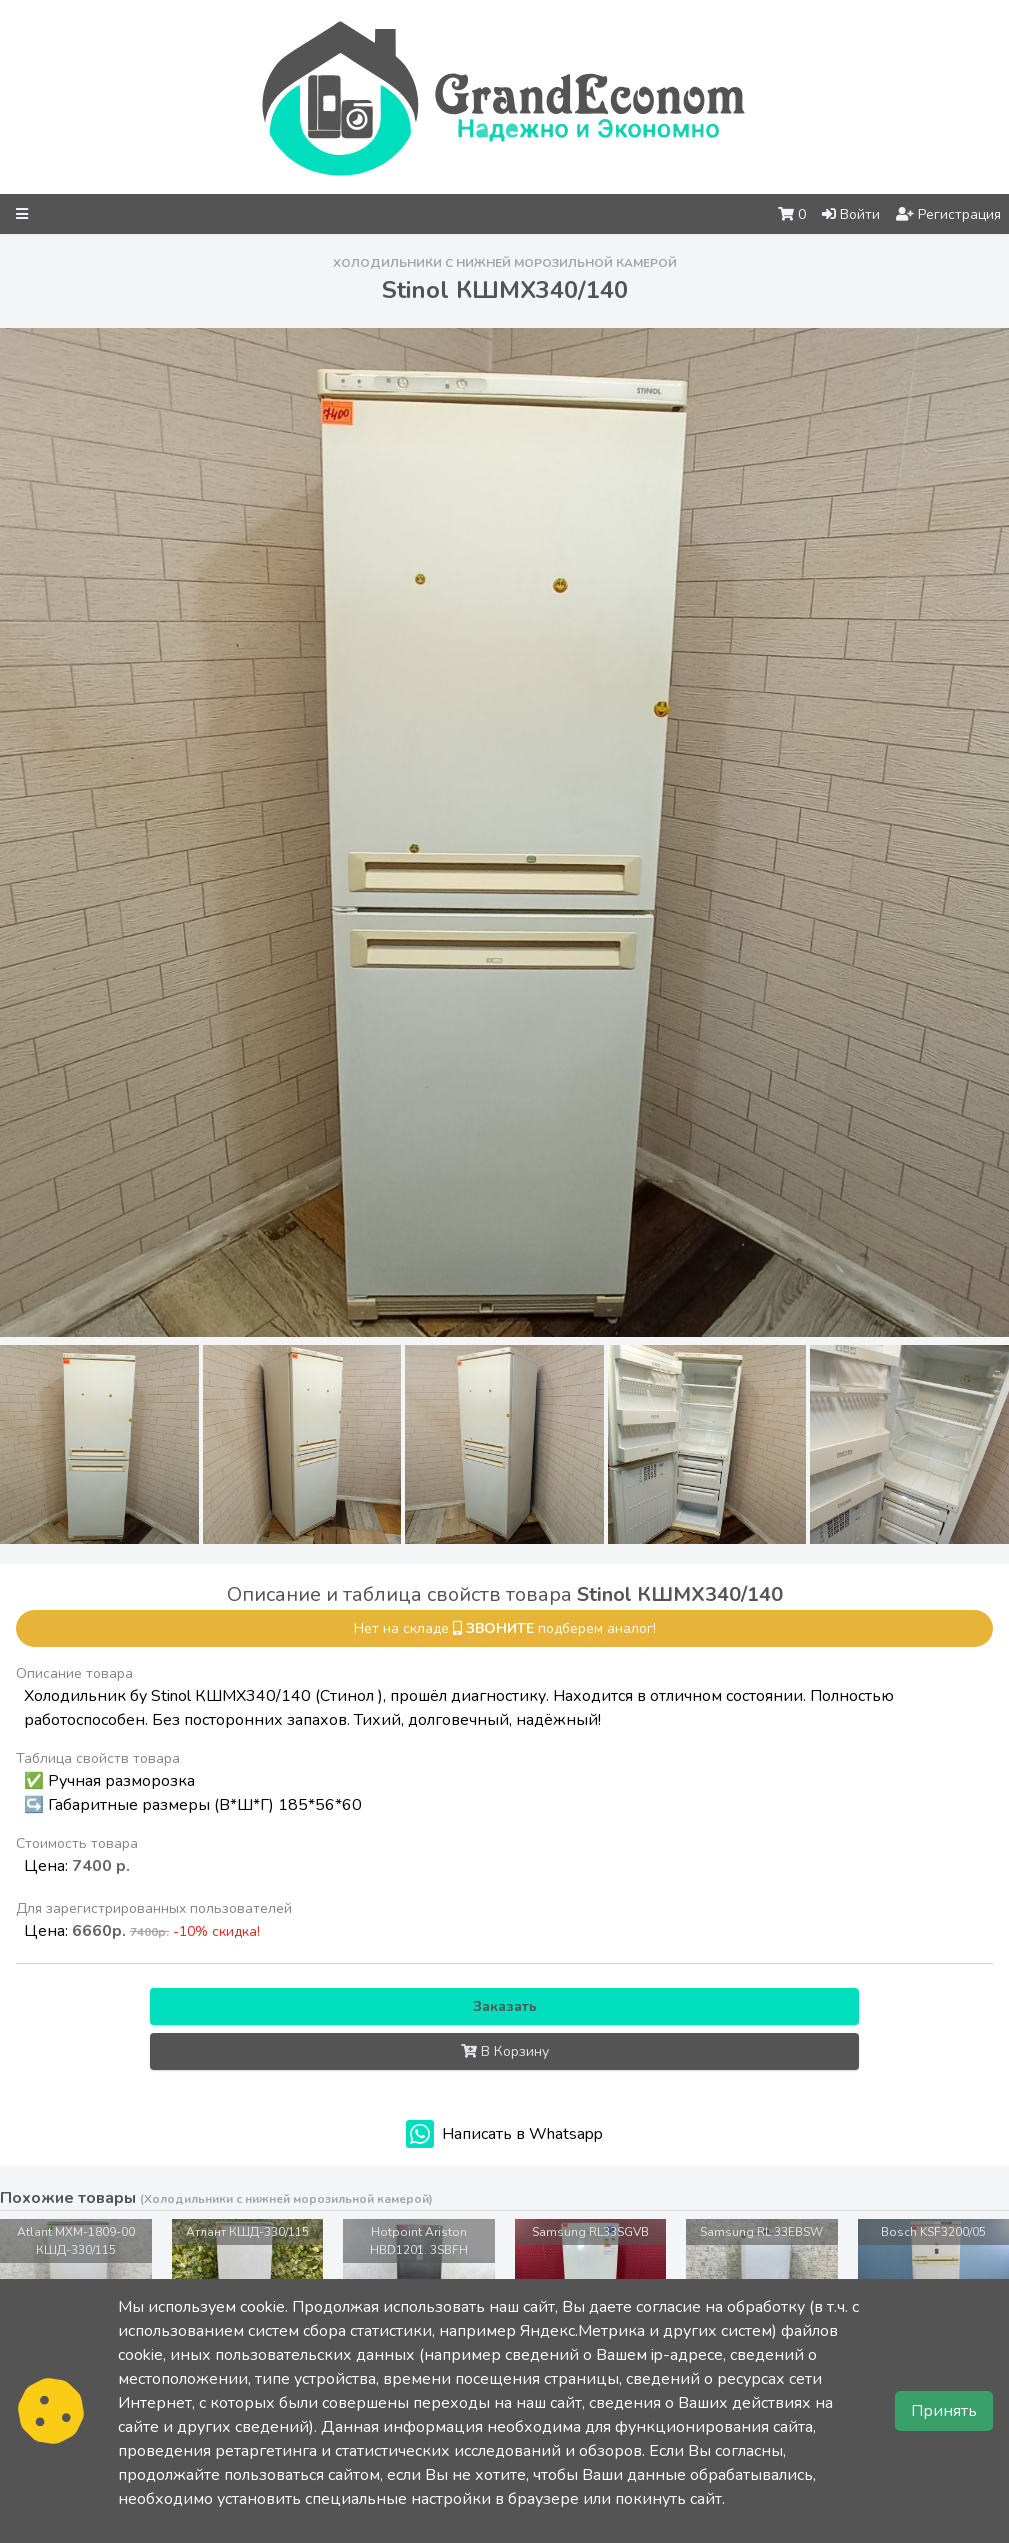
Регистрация (948, 214)
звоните (500, 1628)
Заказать (505, 2006)
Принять (944, 2411)
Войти (851, 214)
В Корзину (505, 2051)
